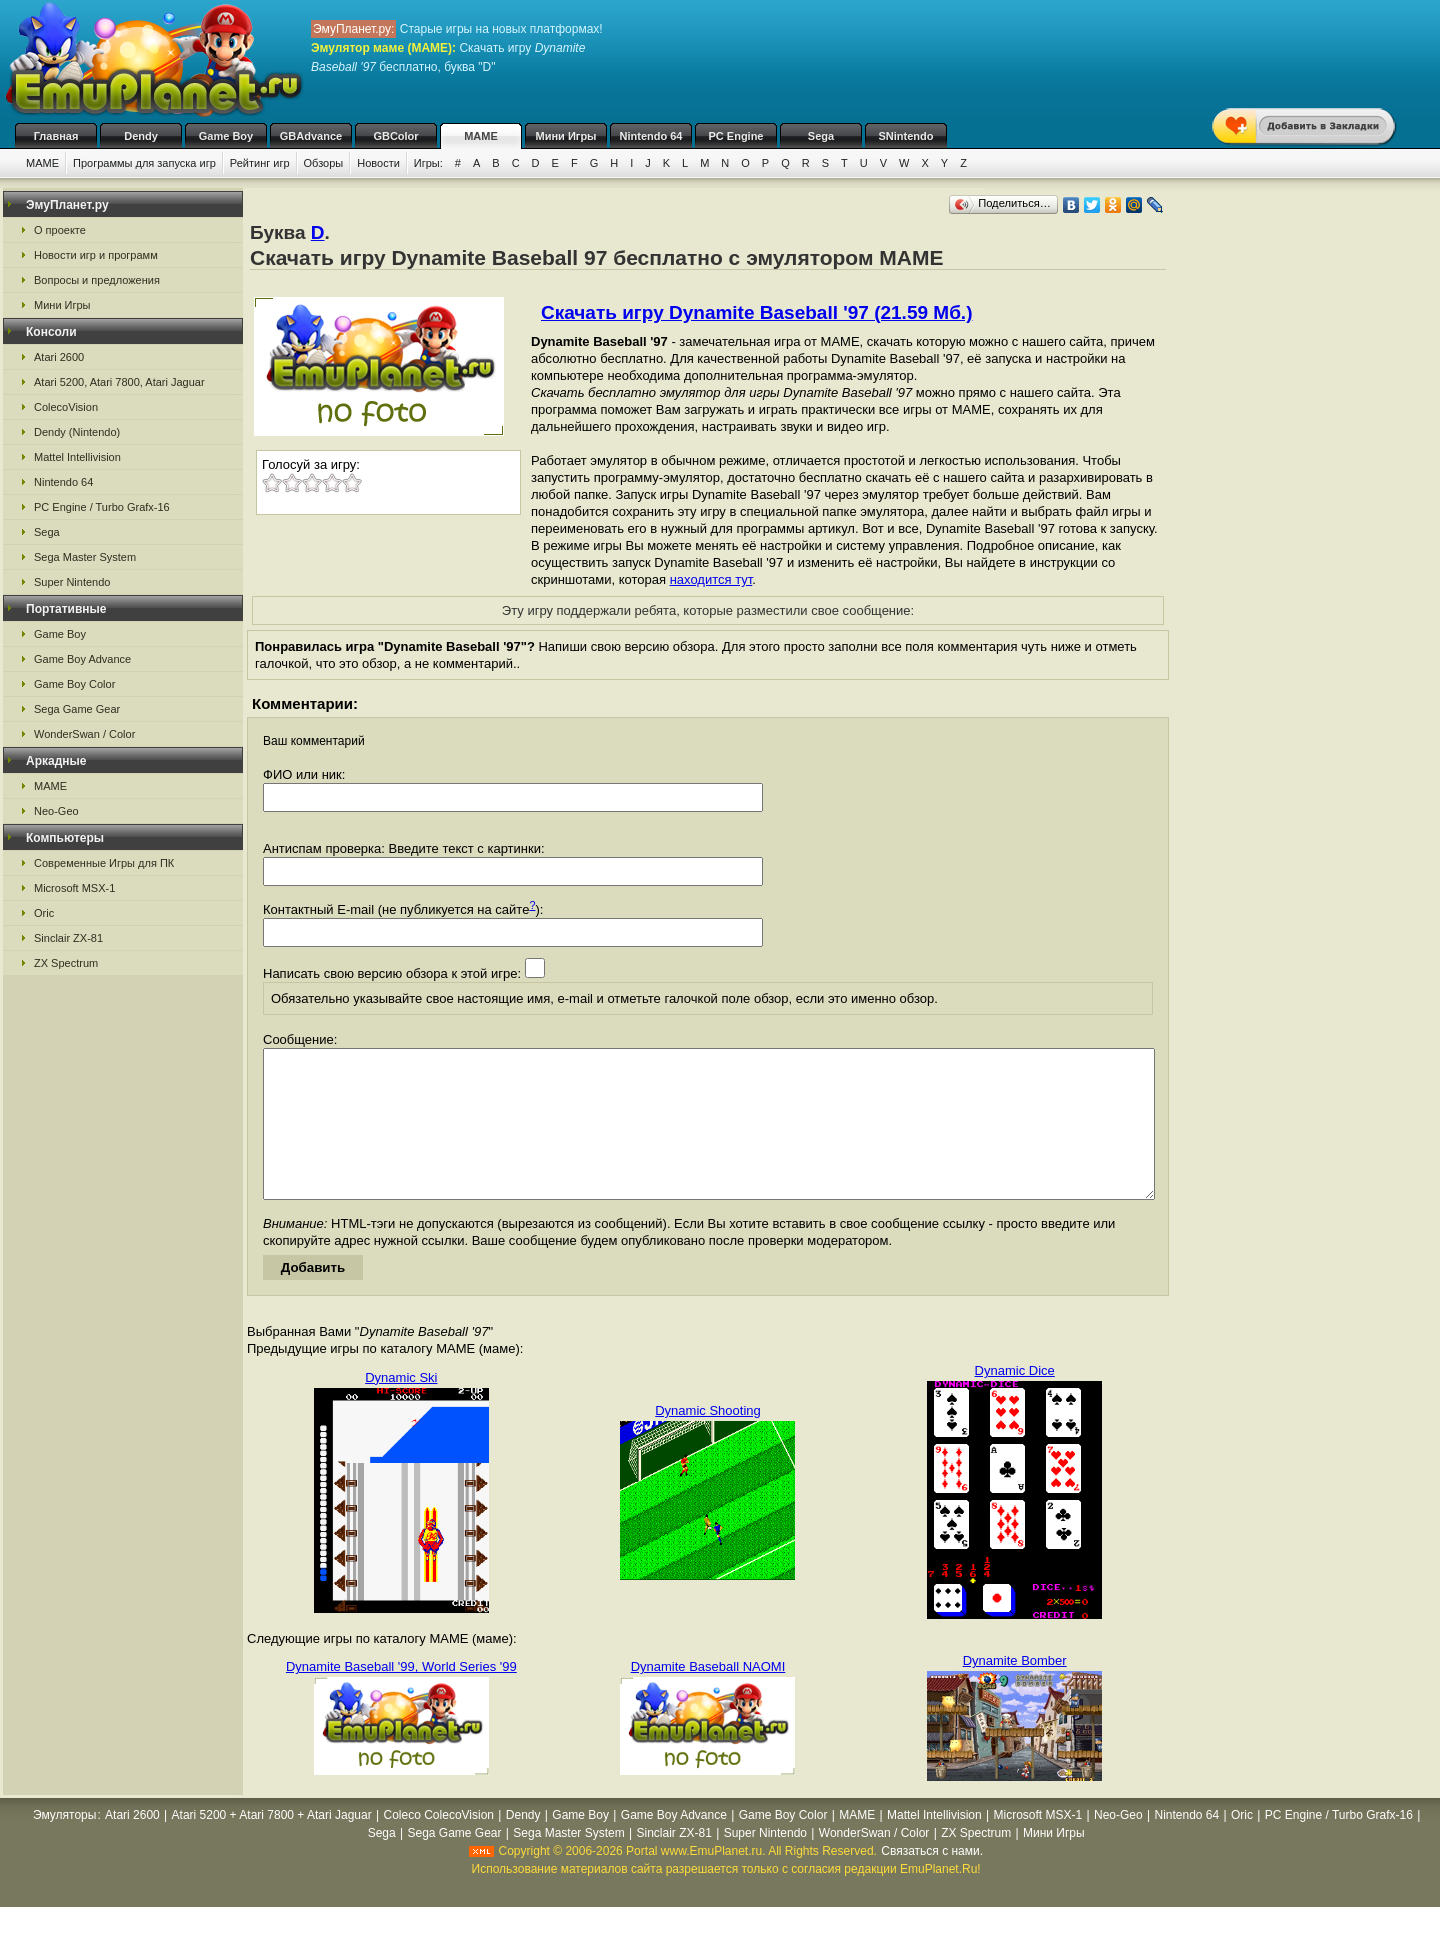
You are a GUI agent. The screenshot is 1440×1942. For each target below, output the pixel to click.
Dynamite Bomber (1015, 1690)
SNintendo (906, 136)
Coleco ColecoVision (439, 1845)
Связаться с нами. (932, 1881)
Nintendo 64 (651, 136)
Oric (44, 913)
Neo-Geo (56, 811)
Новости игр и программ (96, 255)
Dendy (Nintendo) (77, 432)
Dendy (141, 136)
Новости (378, 163)
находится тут (711, 579)
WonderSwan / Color (84, 734)
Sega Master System (85, 557)
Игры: (428, 163)
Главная (56, 136)
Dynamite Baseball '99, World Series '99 (401, 1696)
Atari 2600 (59, 357)
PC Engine (735, 136)
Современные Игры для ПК (104, 863)
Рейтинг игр (260, 163)
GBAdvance (311, 136)
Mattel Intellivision (77, 457)
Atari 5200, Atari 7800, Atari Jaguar (119, 382)
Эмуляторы (64, 1845)
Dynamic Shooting (708, 1440)
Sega (821, 136)
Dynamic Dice (1015, 1400)
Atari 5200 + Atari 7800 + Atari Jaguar (272, 1845)
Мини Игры (566, 136)
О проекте (60, 230)
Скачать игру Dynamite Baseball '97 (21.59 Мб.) (756, 312)
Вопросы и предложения (97, 280)
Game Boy (226, 136)
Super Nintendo (72, 582)
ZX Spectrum (66, 963)
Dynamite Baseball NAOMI (708, 1696)
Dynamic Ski (401, 1407)
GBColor (395, 136)
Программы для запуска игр (144, 163)
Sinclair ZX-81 (68, 938)
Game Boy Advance (82, 659)
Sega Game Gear (77, 709)
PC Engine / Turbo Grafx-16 (102, 507)
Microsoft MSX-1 (74, 888)
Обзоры (324, 163)
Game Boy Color (74, 684)
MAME (481, 136)
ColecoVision (66, 407)
